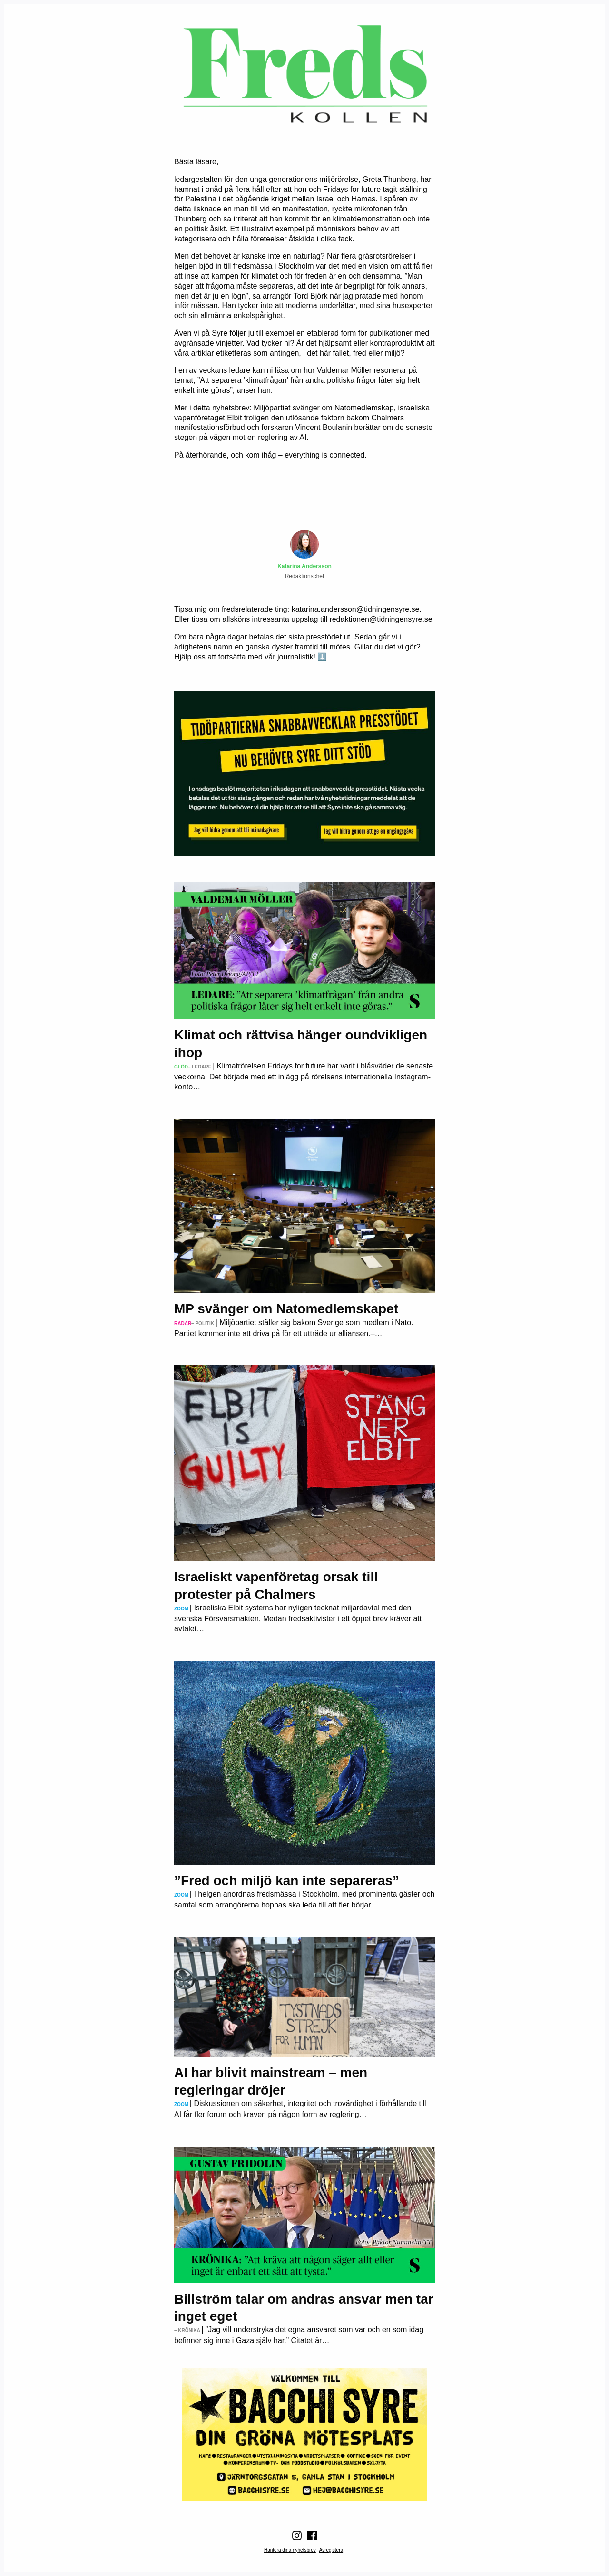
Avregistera (331, 2550)
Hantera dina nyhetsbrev (290, 2550)
